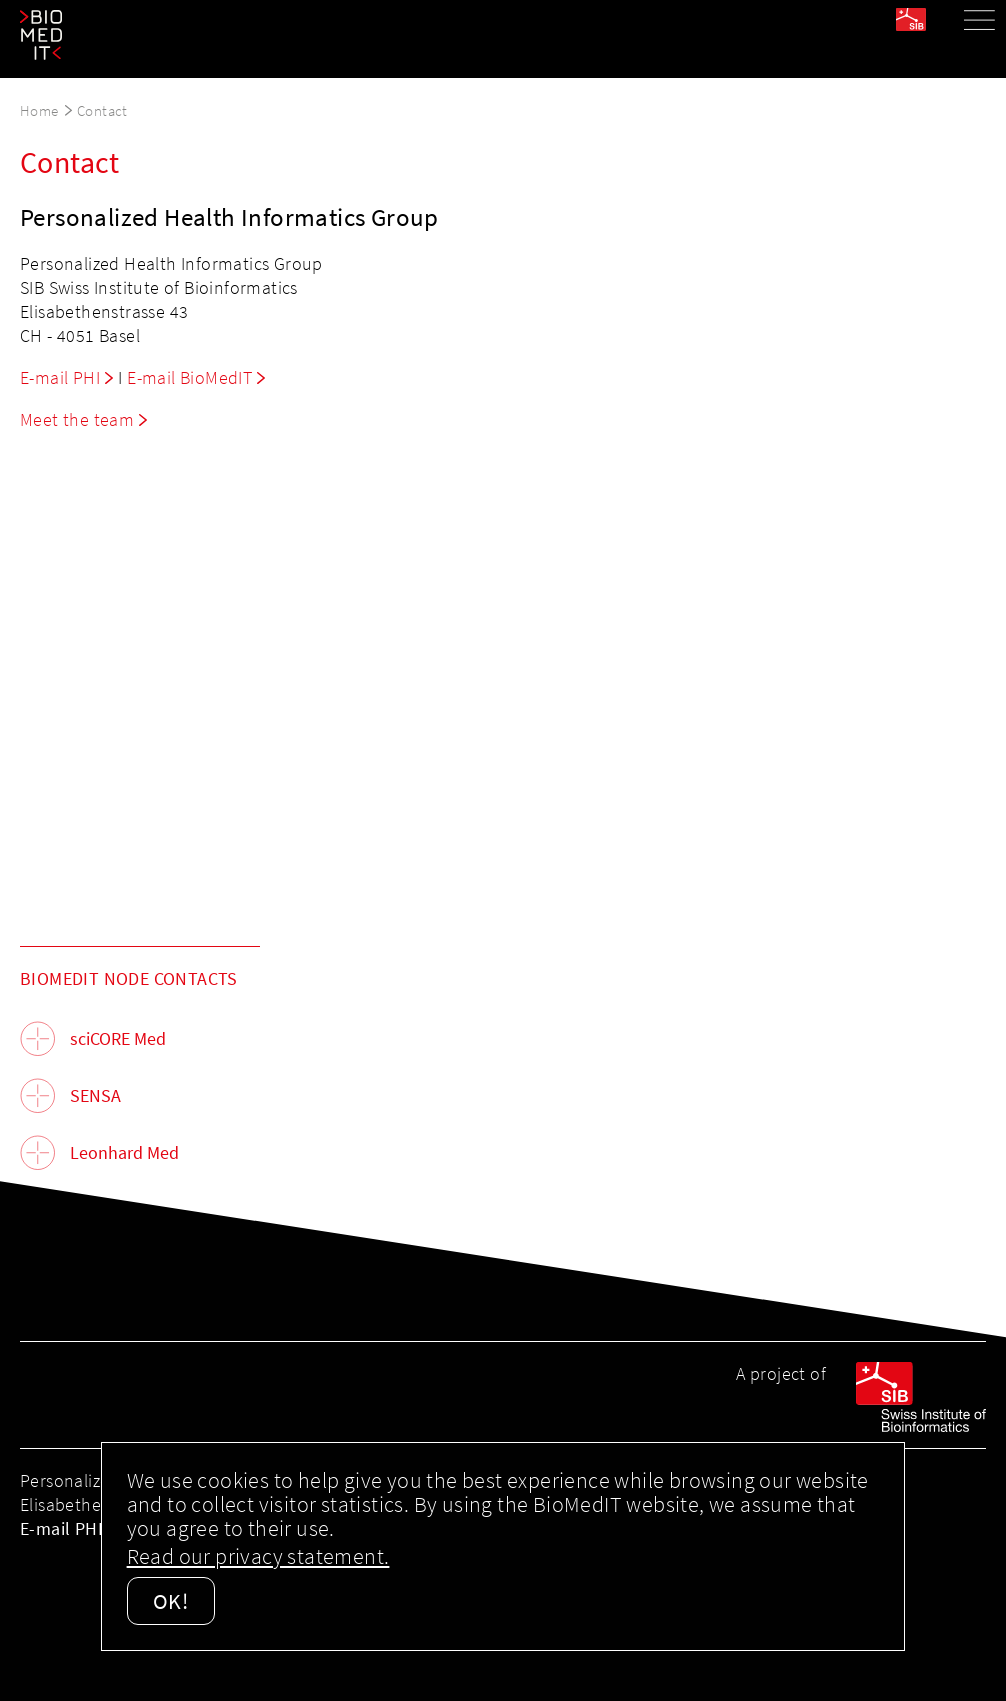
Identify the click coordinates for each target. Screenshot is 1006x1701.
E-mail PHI (60, 377)
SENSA (95, 1095)
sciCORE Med (118, 1038)
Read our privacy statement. (258, 1556)
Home (39, 110)
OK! (171, 1601)
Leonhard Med (124, 1152)
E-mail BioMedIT (189, 377)
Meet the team (77, 419)
